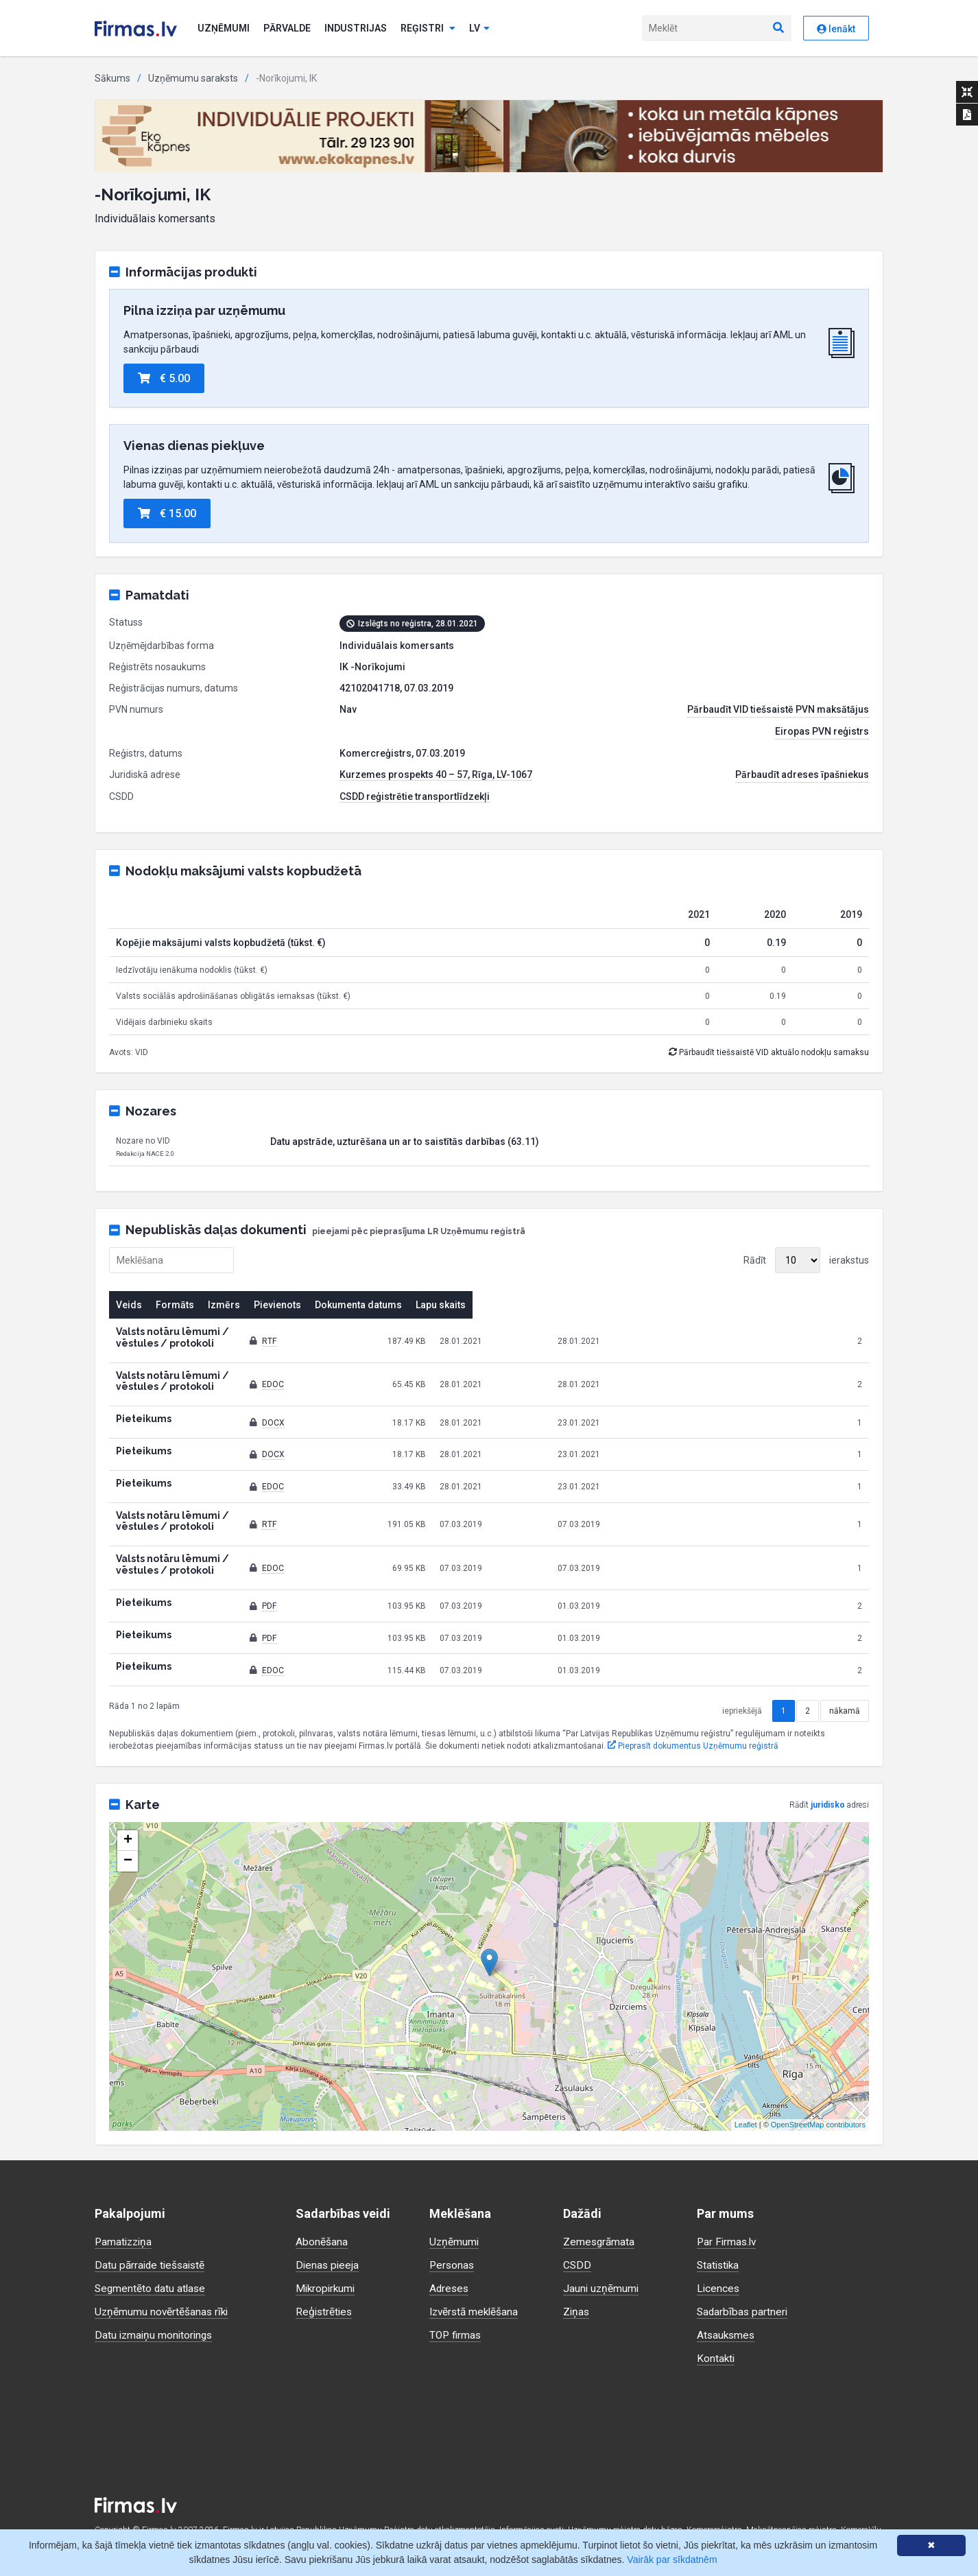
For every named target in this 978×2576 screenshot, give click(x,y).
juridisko (828, 1759)
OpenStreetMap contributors (818, 2079)
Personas (452, 2218)
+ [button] (127, 1794)
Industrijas (355, 28)
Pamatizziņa (125, 2195)
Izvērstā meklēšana (476, 2265)
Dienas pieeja (328, 2218)
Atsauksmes (727, 2288)
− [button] (127, 1815)
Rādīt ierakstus (806, 1260)
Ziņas (577, 2265)
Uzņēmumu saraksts (193, 78)
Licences (719, 2242)
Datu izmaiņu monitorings (156, 2288)
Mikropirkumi (327, 2242)
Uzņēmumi (224, 28)
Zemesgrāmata (599, 2195)
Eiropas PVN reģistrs (822, 731)
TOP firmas (456, 2288)
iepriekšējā (742, 1665)
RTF (461, 1335)
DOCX (465, 1399)
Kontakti (716, 2312)
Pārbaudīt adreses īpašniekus (802, 774)
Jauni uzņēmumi (602, 2242)
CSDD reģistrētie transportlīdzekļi (414, 796)
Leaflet (746, 2079)
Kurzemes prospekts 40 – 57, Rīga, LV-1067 (435, 774)
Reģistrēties (325, 2265)
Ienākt (836, 28)
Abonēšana (322, 2195)
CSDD (577, 2218)
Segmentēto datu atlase (151, 2242)
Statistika (719, 2218)
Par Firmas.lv (728, 2195)
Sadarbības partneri (743, 2265)
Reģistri (428, 28)
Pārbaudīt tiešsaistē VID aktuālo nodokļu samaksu (769, 1052)
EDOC (465, 1367)
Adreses (449, 2242)
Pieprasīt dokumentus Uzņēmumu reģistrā (693, 1700)
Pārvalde (287, 28)
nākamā (844, 1665)
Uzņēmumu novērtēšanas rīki (163, 2265)
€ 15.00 (167, 513)
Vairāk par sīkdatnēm (672, 2559)
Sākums (112, 78)
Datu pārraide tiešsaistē (152, 2218)
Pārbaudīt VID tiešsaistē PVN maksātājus (778, 709)
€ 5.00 (164, 378)
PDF (461, 1560)
